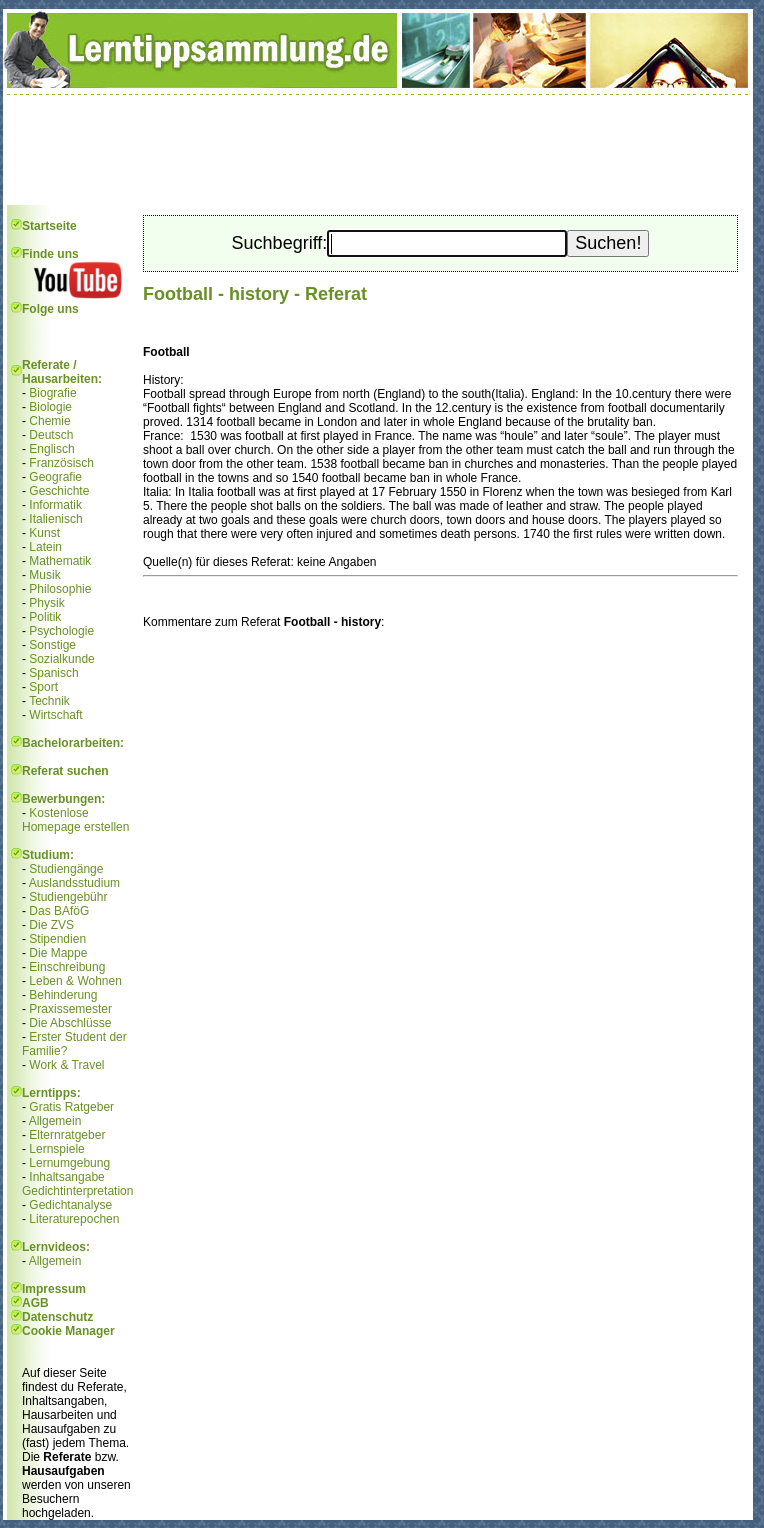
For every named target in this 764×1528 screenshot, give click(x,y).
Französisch (61, 463)
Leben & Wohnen (75, 981)
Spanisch (53, 673)
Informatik (55, 505)
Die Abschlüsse (70, 1023)
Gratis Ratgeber (71, 1107)
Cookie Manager (68, 1331)
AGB (35, 1303)
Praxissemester (70, 1009)
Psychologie (61, 631)
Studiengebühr (68, 897)
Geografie (55, 477)
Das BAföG (59, 911)
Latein (45, 547)
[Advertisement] (378, 150)
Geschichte (59, 491)
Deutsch (51, 435)
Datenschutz (57, 1317)
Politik (45, 617)
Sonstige (52, 645)
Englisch (51, 449)
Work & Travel (66, 1065)
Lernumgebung (69, 1163)
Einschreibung (67, 967)
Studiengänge (66, 869)
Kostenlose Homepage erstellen (75, 820)
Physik (46, 603)
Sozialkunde (61, 659)
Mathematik (60, 561)
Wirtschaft (55, 715)
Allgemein (55, 1121)
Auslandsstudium (74, 883)
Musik (44, 575)
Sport (43, 687)
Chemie (49, 421)
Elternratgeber (67, 1135)
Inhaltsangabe (66, 1177)
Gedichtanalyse (70, 1205)
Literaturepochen (74, 1219)
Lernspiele (56, 1149)
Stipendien (57, 939)
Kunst (44, 533)
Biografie (52, 393)
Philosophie (60, 589)
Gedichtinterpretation (77, 1191)
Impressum (54, 1289)
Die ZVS (51, 925)
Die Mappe (58, 953)
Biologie (50, 407)
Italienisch (55, 519)
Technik (49, 701)
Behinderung (63, 995)
